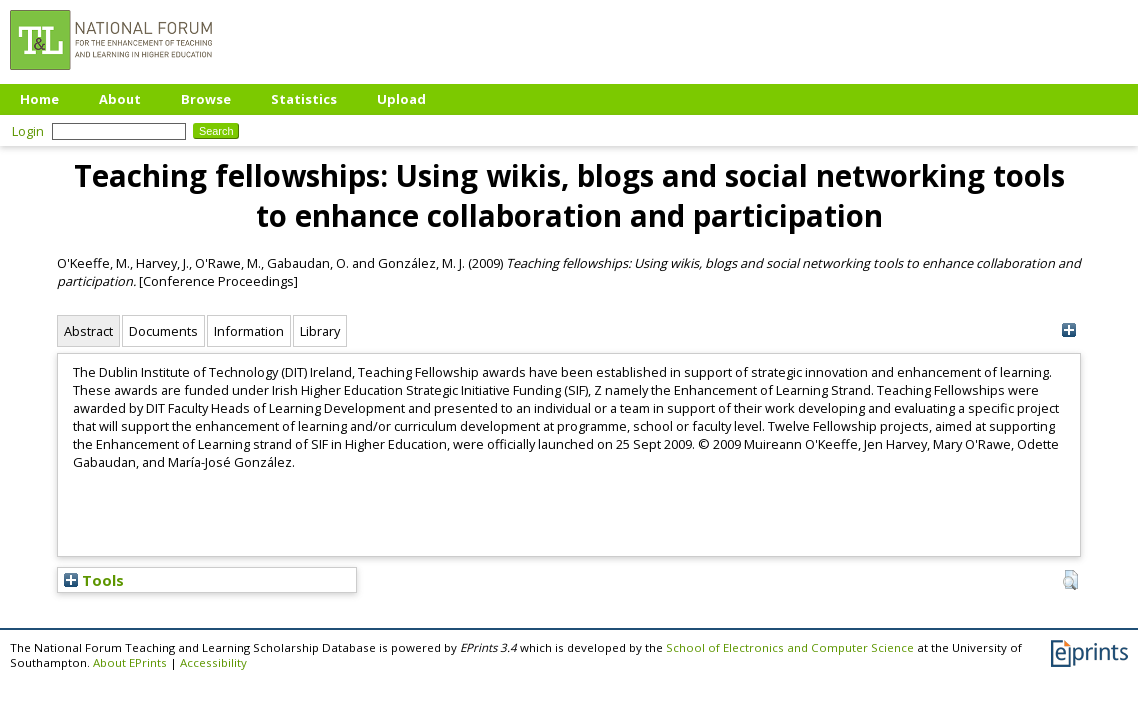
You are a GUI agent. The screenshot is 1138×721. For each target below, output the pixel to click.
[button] (1070, 580)
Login (28, 131)
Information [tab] (249, 331)
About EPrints (130, 662)
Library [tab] (320, 331)
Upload (401, 99)
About (120, 99)
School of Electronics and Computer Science (790, 647)
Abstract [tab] (88, 331)
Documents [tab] (163, 331)
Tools (94, 580)
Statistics (304, 99)
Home (39, 99)
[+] (1068, 330)
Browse (206, 99)
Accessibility (213, 662)
